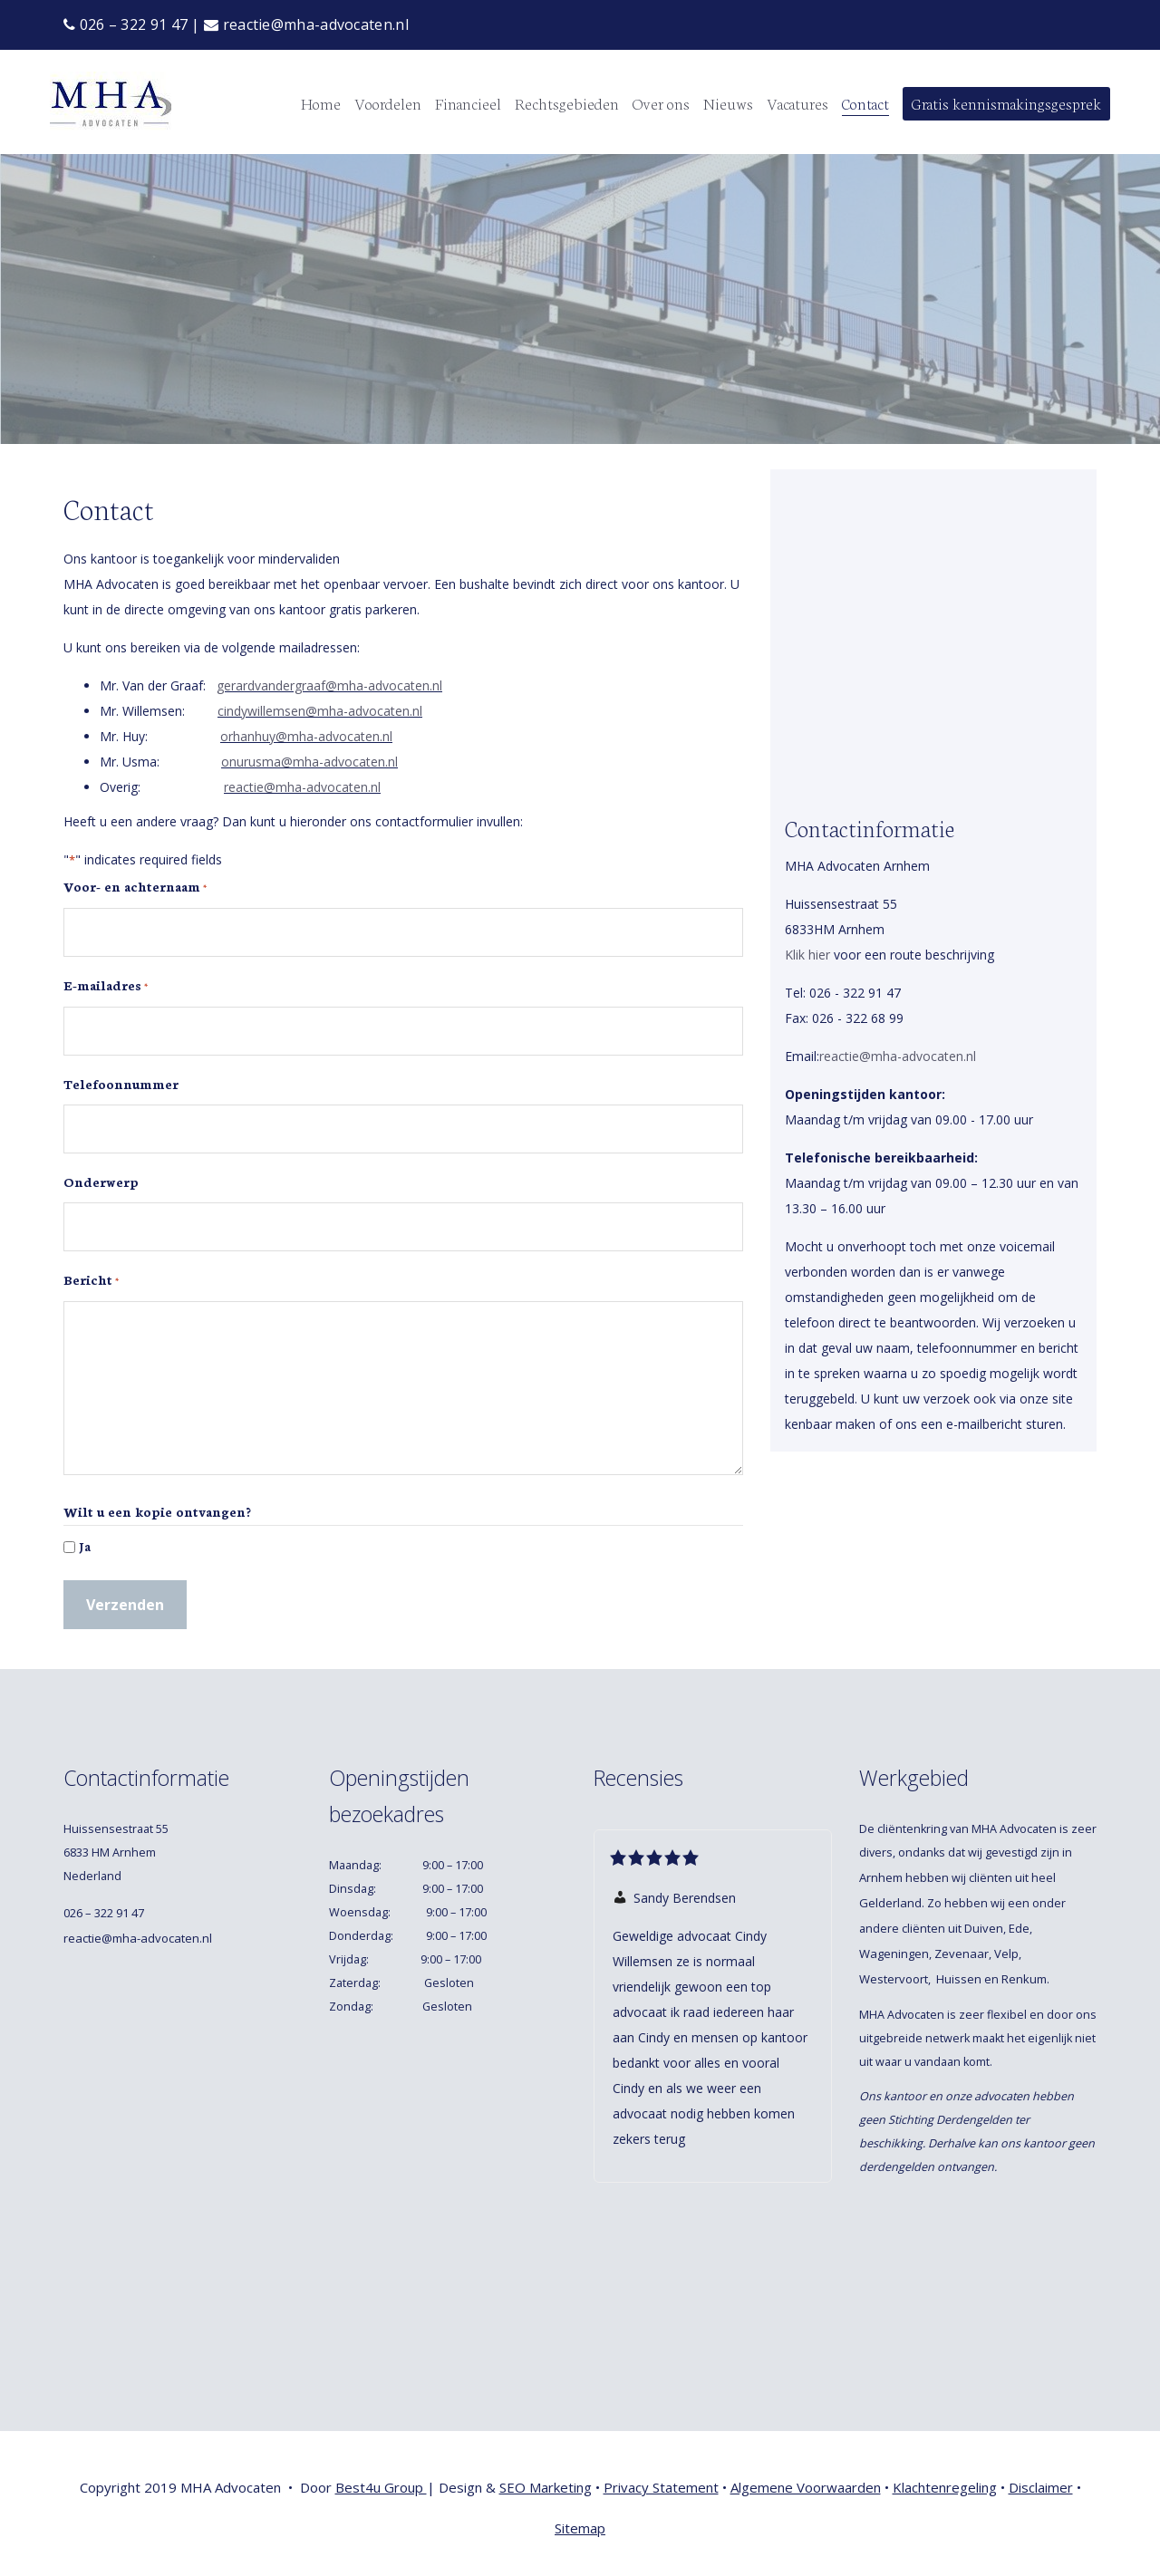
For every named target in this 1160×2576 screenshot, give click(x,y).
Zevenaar (961, 1953)
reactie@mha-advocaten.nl (306, 24)
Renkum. (1026, 1979)
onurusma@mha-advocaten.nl (309, 761)
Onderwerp (101, 1181)
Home (321, 102)
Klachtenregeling (945, 2487)
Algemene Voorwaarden (805, 2487)
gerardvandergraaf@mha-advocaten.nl (329, 685)
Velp (1006, 1953)
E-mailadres (105, 985)
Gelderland (890, 1903)
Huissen (958, 1979)
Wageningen (894, 1953)
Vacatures (797, 102)
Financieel (468, 102)
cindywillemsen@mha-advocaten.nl (320, 710)
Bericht (91, 1280)
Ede (1019, 1928)
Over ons (661, 102)
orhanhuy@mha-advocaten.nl (306, 736)
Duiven (983, 1928)
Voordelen (387, 102)
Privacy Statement (661, 2487)
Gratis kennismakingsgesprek (1006, 102)
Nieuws (728, 102)
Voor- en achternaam (135, 887)
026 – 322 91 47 (125, 24)
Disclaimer (1041, 2487)
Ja (85, 1546)
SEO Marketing (545, 2487)
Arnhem (881, 1877)
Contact (865, 102)
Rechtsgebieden (567, 102)
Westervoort (893, 1979)
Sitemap (580, 2528)
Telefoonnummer (121, 1084)
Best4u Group (381, 2487)
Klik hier (807, 954)
